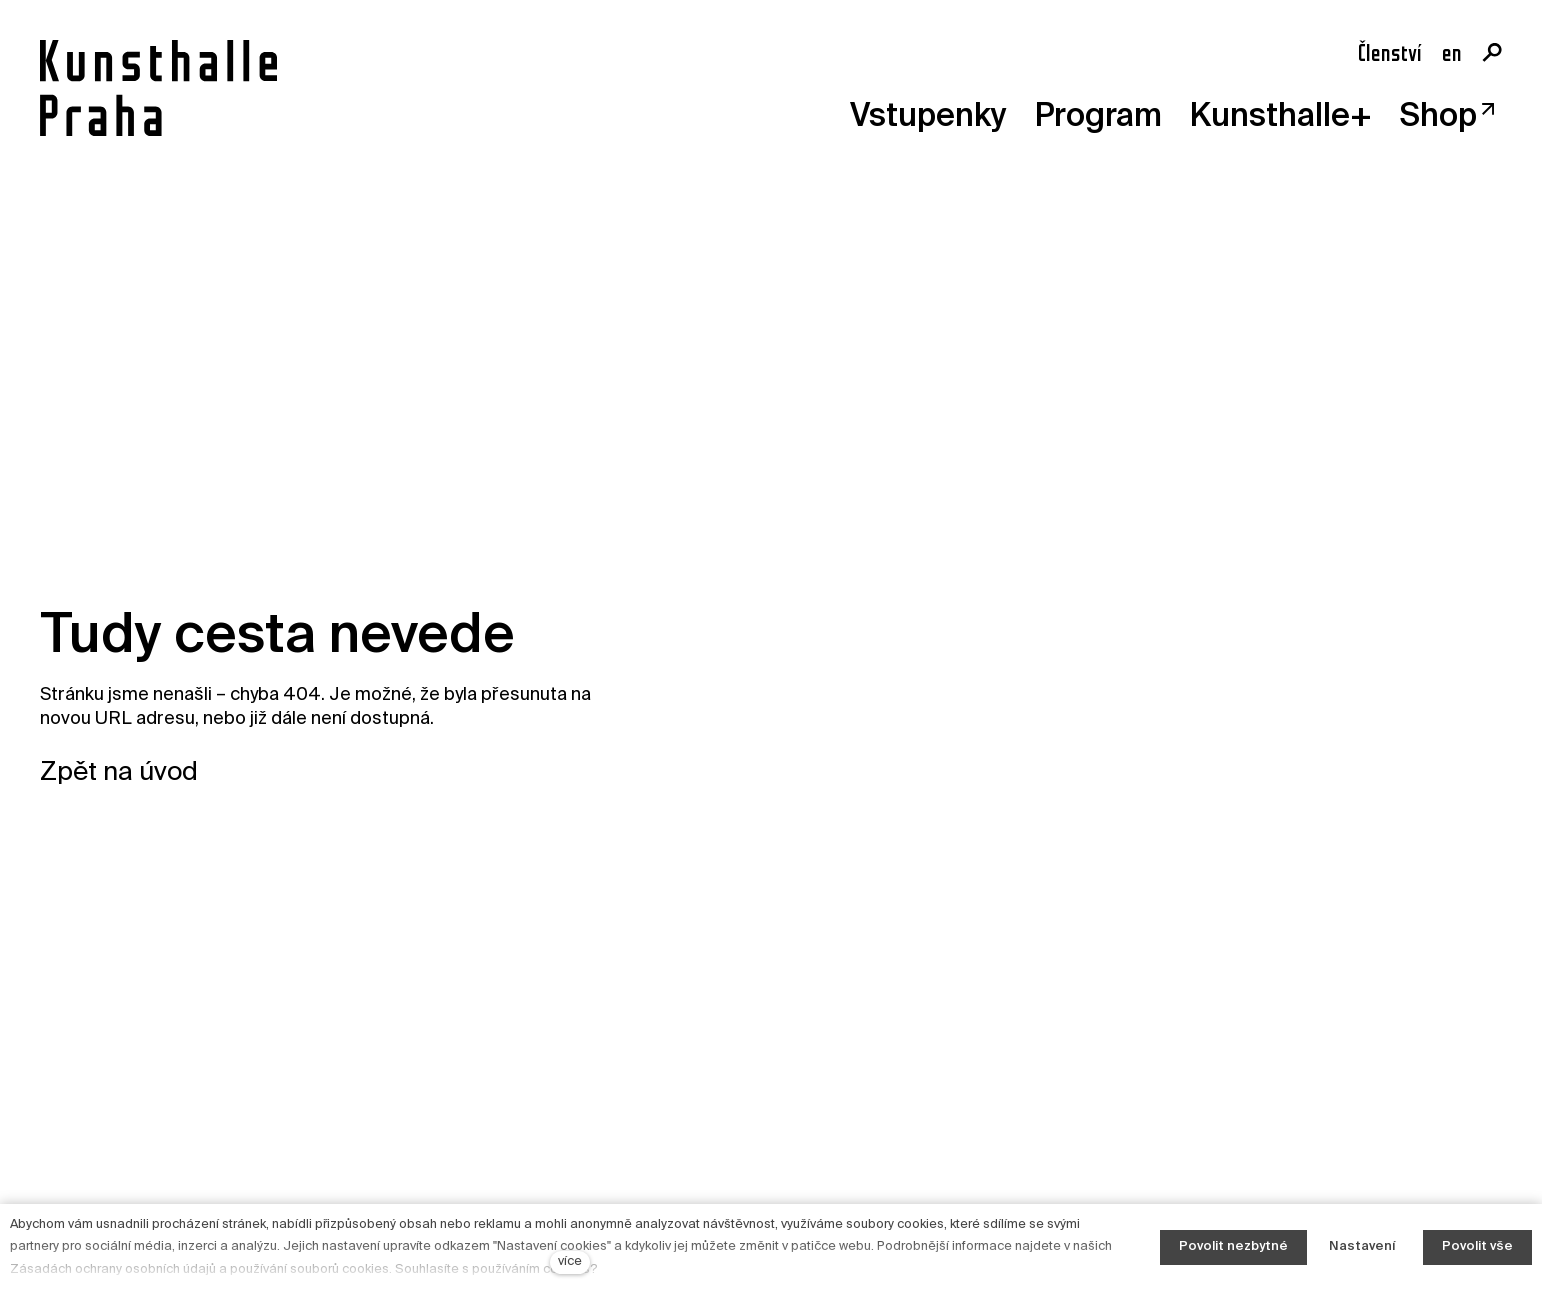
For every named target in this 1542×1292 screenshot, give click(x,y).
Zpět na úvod (119, 773)
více (570, 1261)
